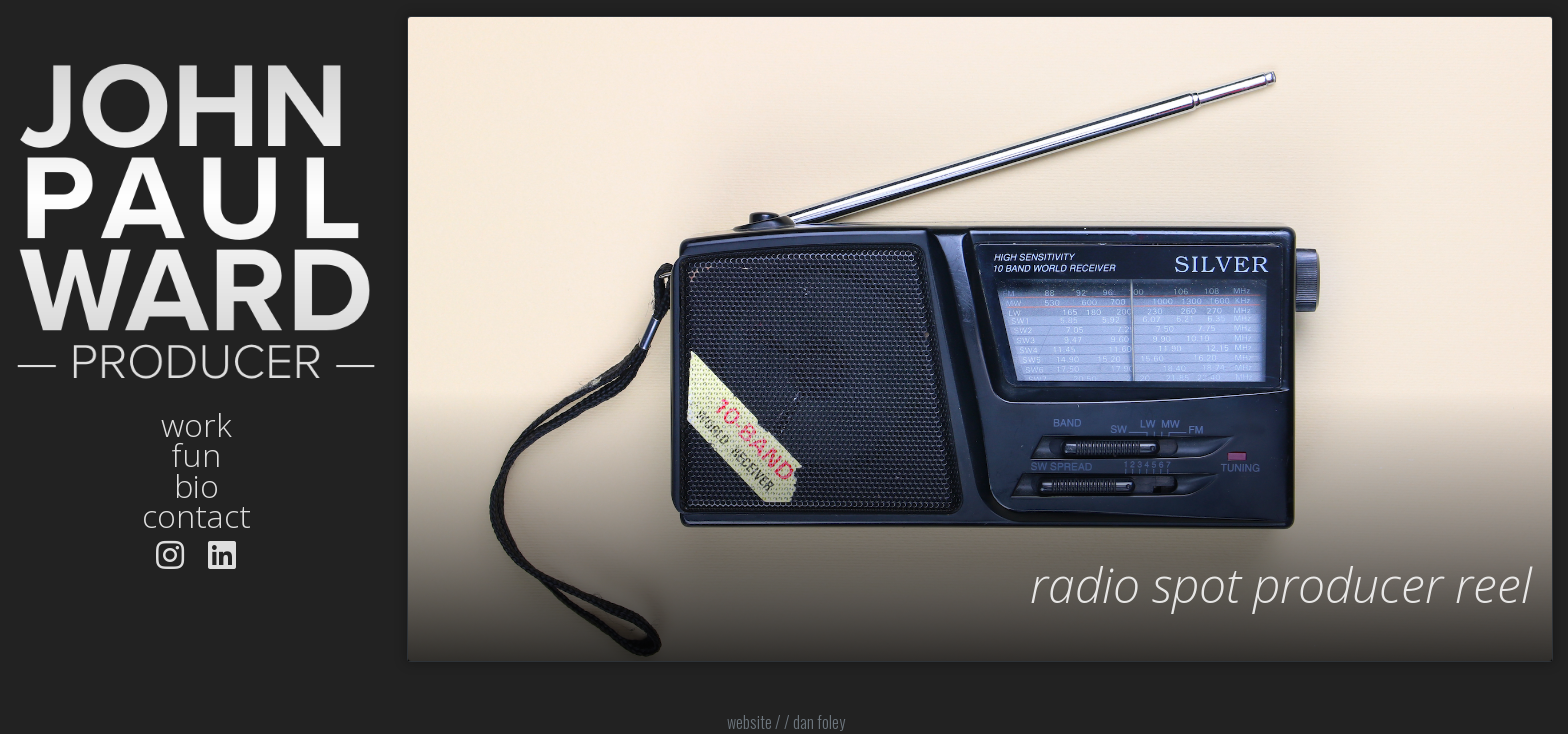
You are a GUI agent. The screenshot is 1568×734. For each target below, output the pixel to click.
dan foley (819, 722)
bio (196, 486)
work (196, 425)
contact (196, 516)
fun (196, 455)
